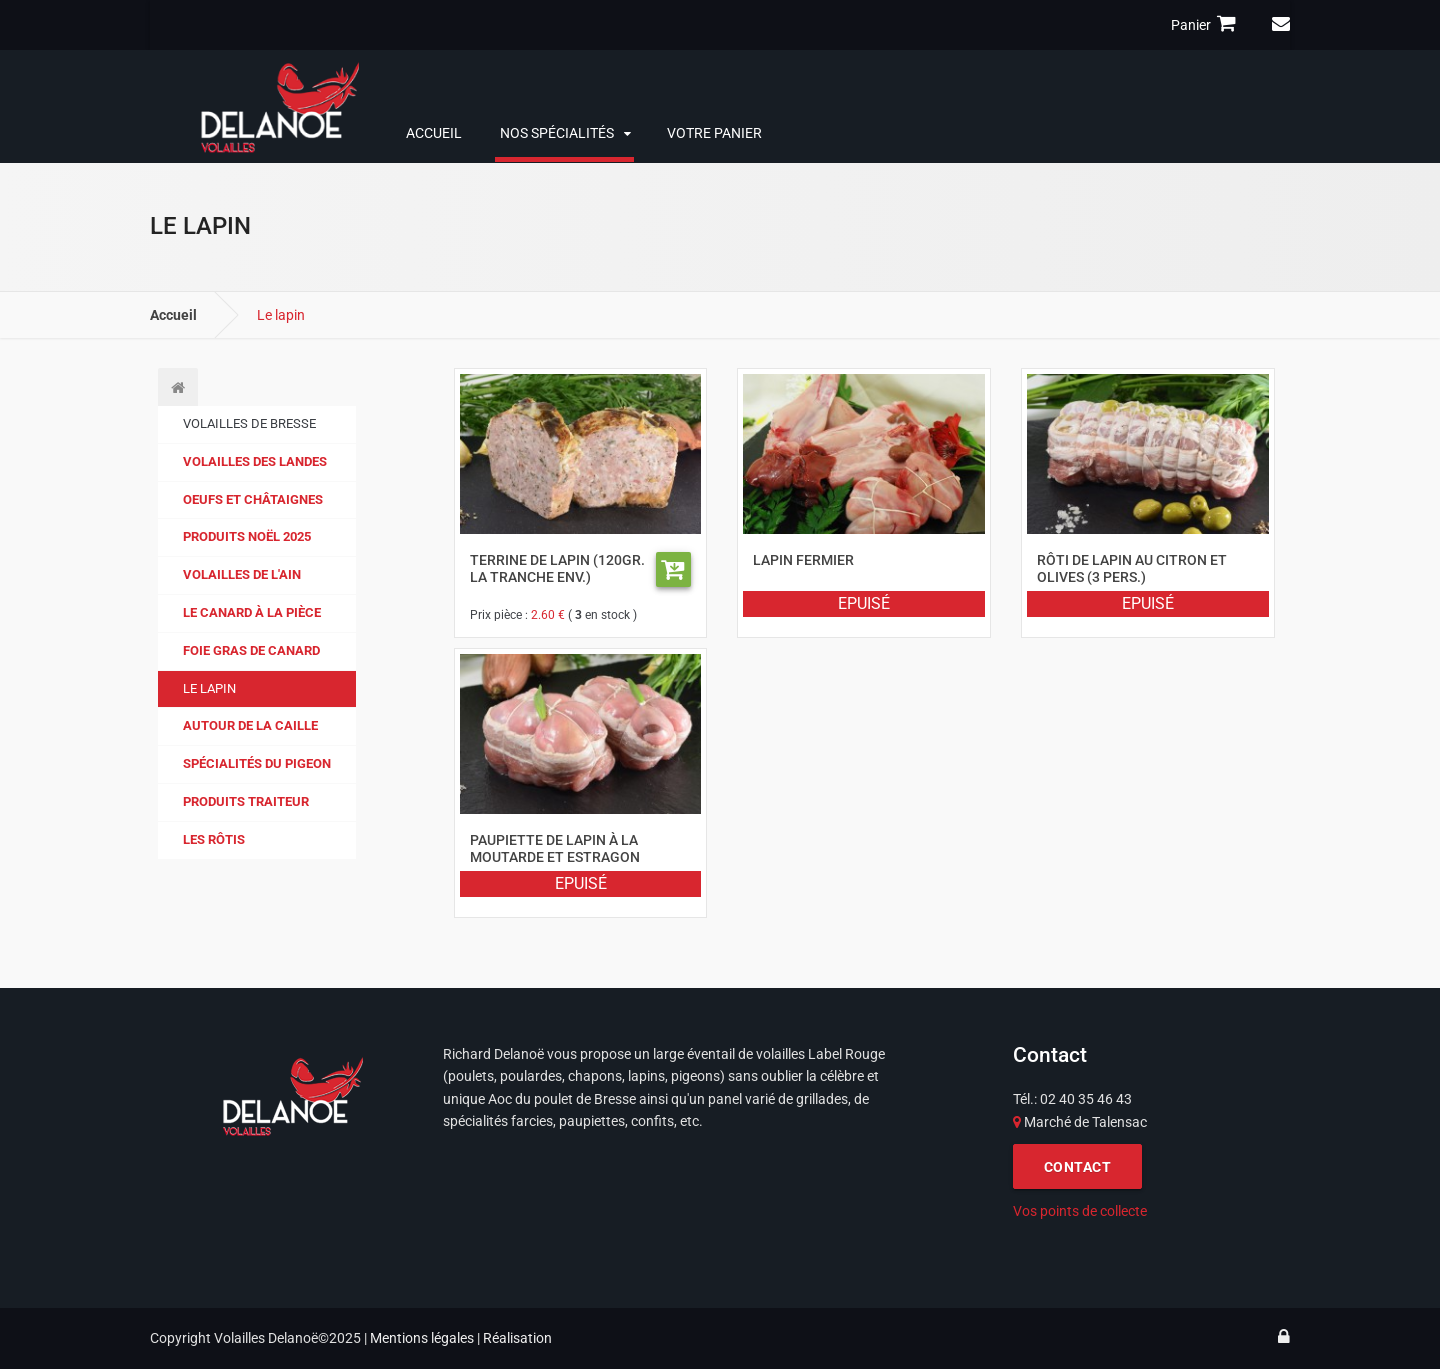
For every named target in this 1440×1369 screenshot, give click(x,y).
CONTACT (1078, 1167)
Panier (1206, 24)
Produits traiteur (246, 801)
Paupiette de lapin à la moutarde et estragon (555, 848)
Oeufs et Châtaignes (253, 499)
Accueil (434, 133)
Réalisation (517, 1338)
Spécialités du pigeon (257, 763)
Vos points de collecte (1080, 1211)
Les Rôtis (214, 839)
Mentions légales (422, 1338)
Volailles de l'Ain (242, 574)
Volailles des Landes (255, 461)
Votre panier (714, 133)
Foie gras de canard (251, 650)
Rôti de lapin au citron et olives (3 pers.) (1132, 568)
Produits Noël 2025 (247, 536)
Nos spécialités (557, 133)
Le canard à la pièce (252, 612)
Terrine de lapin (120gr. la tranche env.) (557, 568)
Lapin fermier (803, 560)
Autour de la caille (250, 725)
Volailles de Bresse (249, 423)
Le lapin (209, 688)
